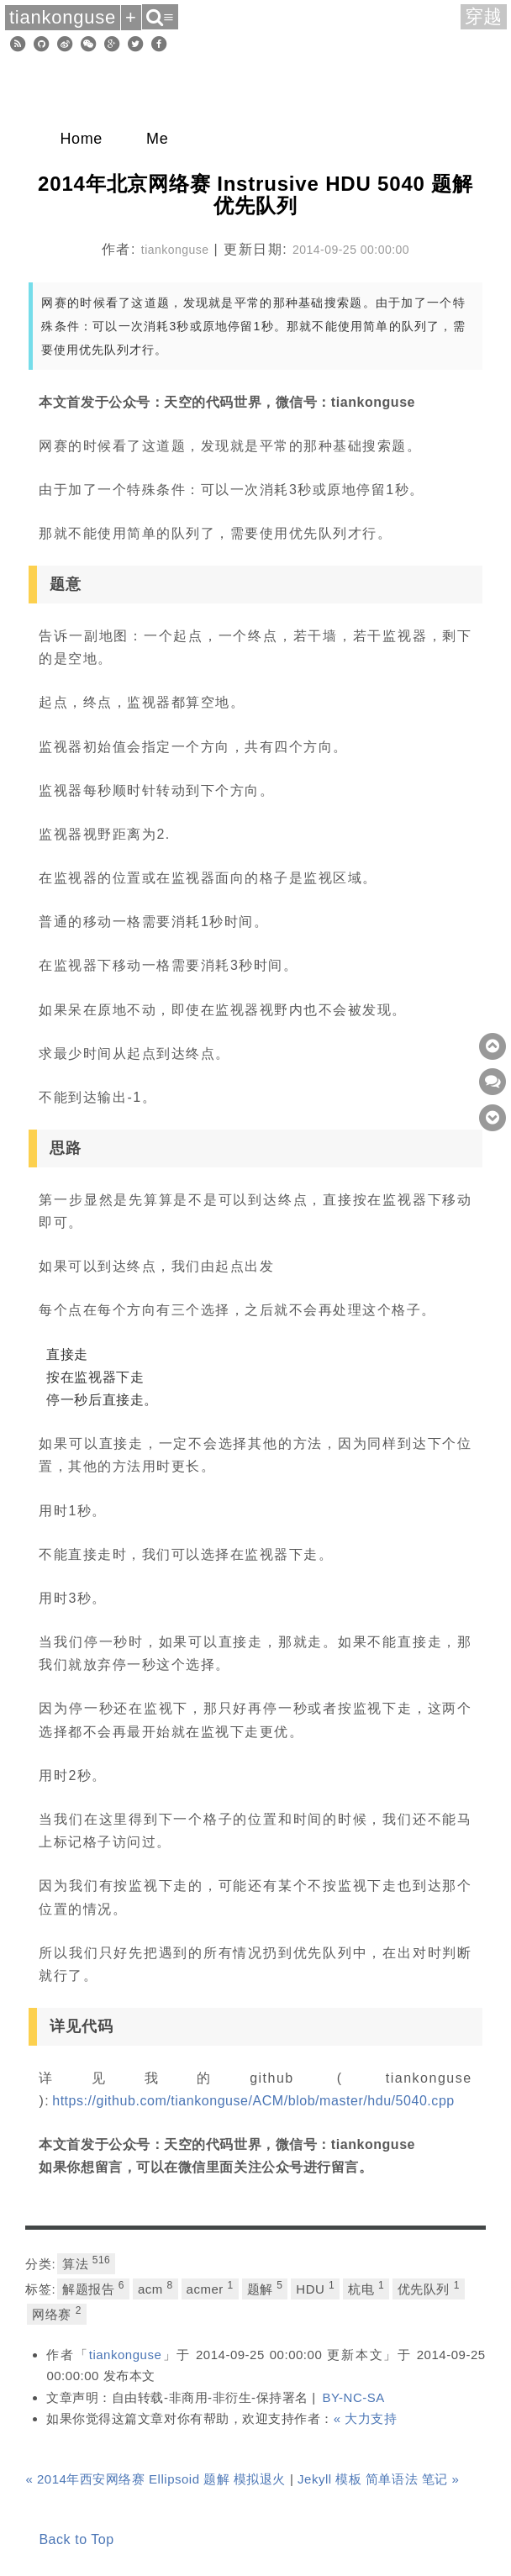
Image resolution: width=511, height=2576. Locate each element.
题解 (265, 2287)
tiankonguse (125, 2354)
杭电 (366, 2287)
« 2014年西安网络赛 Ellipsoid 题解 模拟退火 (155, 2479)
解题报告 (93, 2287)
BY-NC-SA (353, 2397)
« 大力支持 (366, 2418)
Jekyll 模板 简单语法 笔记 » (378, 2479)
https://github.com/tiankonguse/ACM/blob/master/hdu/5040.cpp (253, 2101)
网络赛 (56, 2313)
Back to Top (76, 2539)
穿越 (484, 16)
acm (155, 2287)
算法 (86, 2262)
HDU (315, 2287)
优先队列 (429, 2287)
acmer (210, 2287)
